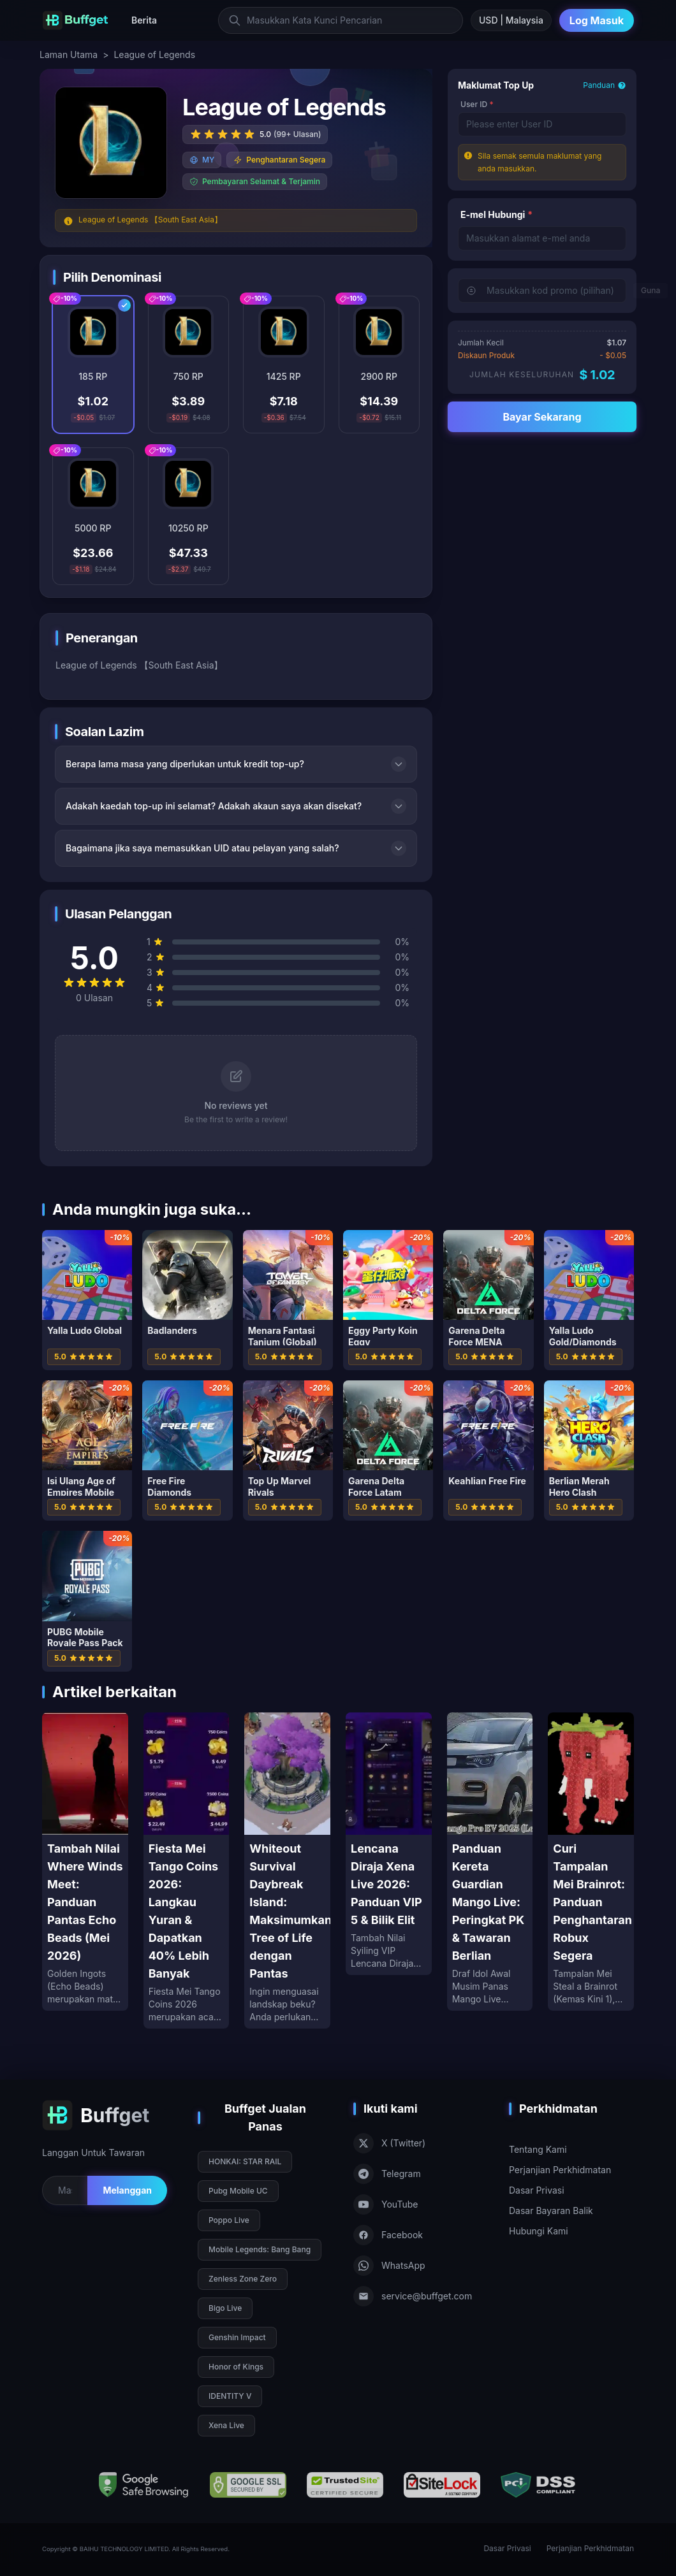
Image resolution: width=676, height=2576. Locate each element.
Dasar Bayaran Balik (551, 2210)
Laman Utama (69, 54)
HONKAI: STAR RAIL (245, 2161)
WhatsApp (389, 2265)
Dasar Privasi (536, 2190)
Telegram (387, 2174)
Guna (650, 290)
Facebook (388, 2235)
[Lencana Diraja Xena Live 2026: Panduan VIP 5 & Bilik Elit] (389, 1843)
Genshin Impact (237, 2337)
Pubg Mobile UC (238, 2191)
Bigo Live (225, 2308)
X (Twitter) (389, 2143)
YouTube (385, 2204)
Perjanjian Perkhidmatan (560, 2169)
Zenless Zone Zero (243, 2278)
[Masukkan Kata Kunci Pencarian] (340, 20)
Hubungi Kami (538, 2230)
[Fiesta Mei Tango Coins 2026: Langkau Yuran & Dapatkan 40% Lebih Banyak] (186, 1870)
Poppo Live (229, 2220)
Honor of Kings (236, 2366)
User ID (477, 104)
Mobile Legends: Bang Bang (260, 2249)
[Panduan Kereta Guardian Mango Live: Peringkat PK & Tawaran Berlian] (490, 1861)
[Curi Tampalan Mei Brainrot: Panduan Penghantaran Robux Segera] (591, 1861)
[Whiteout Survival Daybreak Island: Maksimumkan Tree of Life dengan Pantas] (287, 1870)
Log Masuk (596, 20)
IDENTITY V (230, 2396)
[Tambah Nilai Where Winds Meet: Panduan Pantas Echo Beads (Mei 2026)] (85, 1861)
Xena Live (226, 2425)
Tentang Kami (538, 2149)
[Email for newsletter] (64, 2190)
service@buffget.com (412, 2296)
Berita (144, 20)
